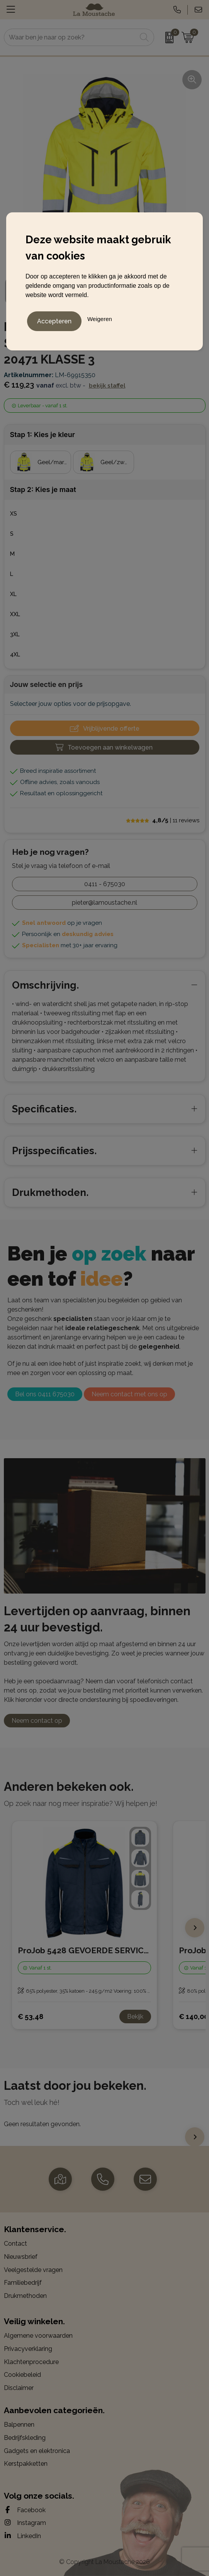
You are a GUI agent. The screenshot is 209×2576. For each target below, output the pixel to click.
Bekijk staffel (107, 385)
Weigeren (99, 319)
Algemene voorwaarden (38, 2335)
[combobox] (70, 37)
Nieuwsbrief (20, 2256)
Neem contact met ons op (129, 1394)
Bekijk (135, 2016)
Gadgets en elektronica (37, 2451)
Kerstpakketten (26, 2463)
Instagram (25, 2522)
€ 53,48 (30, 2016)
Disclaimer (19, 2388)
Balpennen (19, 2424)
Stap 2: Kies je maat (43, 489)
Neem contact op (37, 1720)
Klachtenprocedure (31, 2362)
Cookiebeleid (22, 2374)
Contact (15, 2243)
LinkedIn (22, 2536)
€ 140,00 (193, 2016)
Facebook (25, 2510)
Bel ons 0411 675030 (45, 1394)
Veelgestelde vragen (33, 2270)
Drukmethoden (25, 2295)
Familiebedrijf (23, 2282)
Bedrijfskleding (25, 2437)
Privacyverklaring (28, 2348)
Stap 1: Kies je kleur (42, 434)
